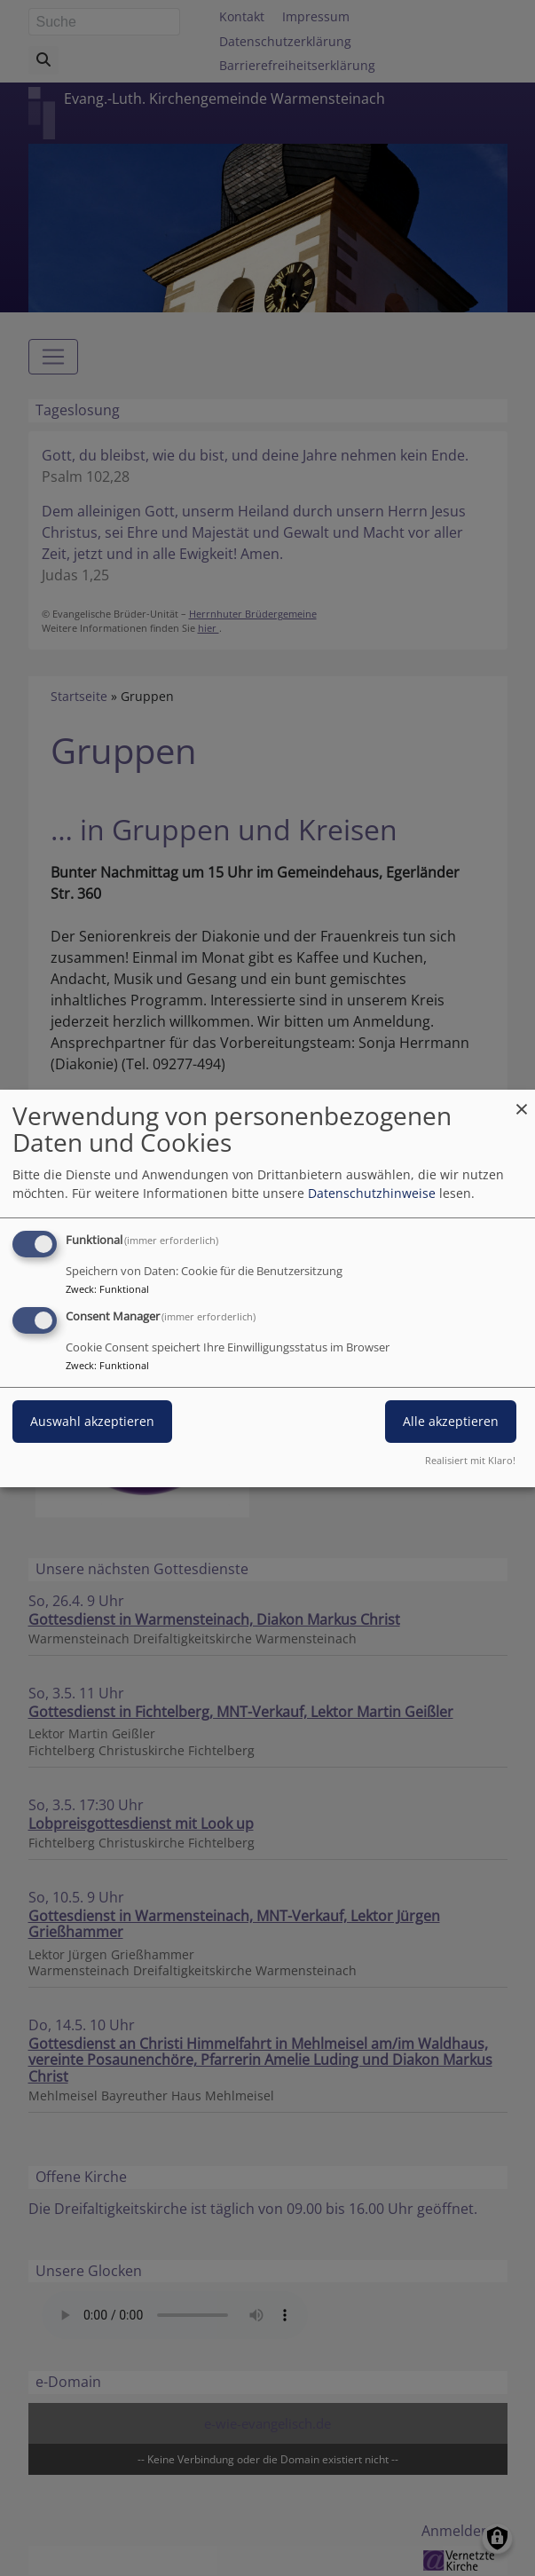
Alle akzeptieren (451, 1421)
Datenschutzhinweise (372, 1193)
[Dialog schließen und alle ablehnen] (521, 1100)
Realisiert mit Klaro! (470, 1460)
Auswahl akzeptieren (92, 1421)
